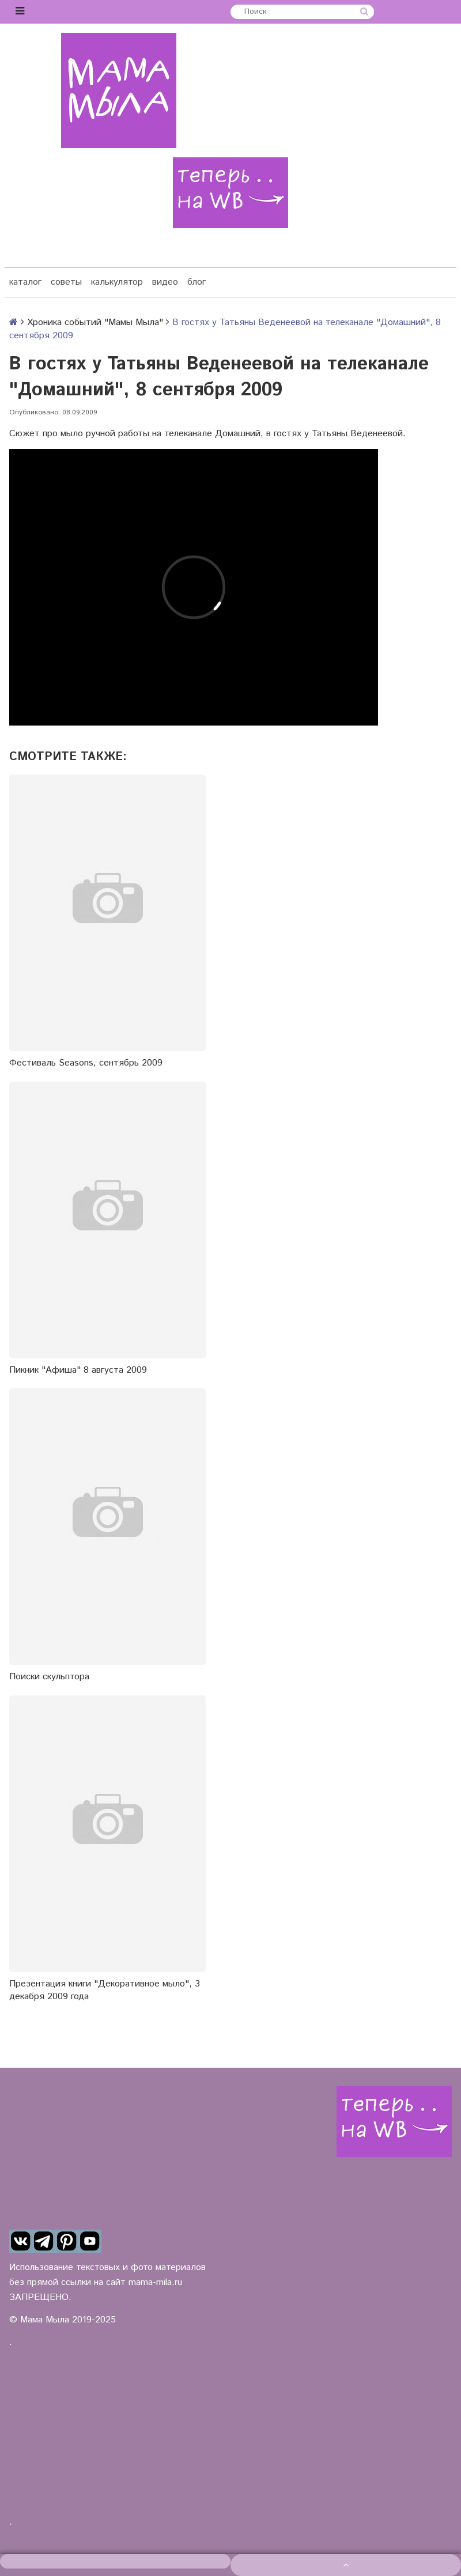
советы (66, 282)
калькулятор (117, 282)
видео (165, 282)
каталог (25, 282)
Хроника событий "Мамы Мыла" (95, 322)
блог (196, 282)
